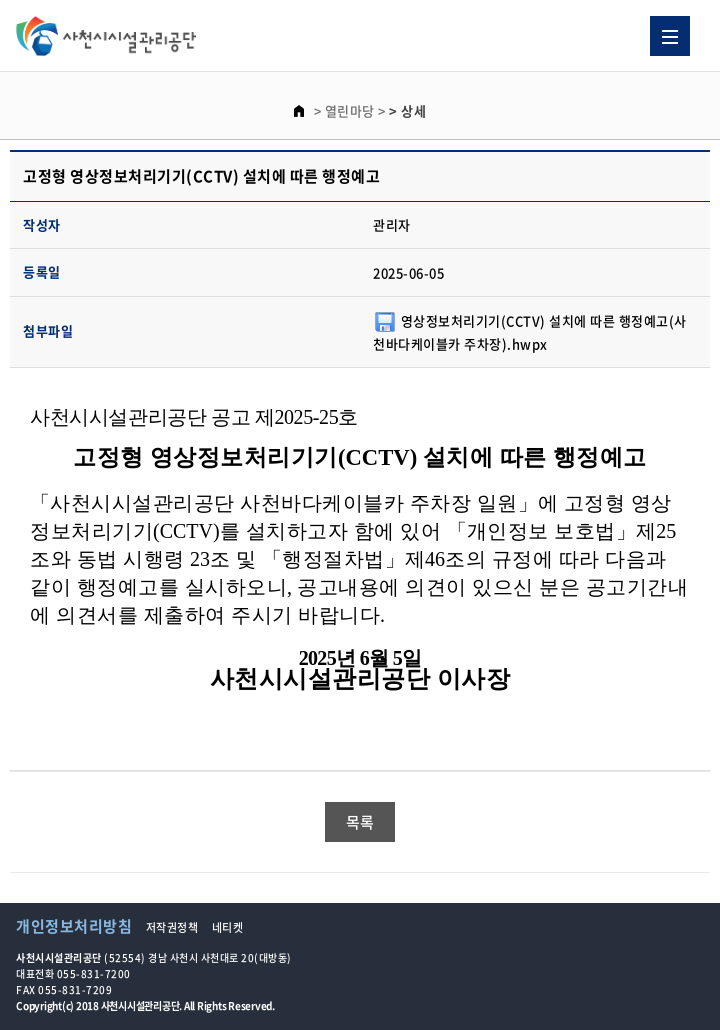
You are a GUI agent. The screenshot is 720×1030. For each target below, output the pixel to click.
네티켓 (228, 927)
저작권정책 (172, 927)
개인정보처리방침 (74, 926)
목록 (360, 822)
